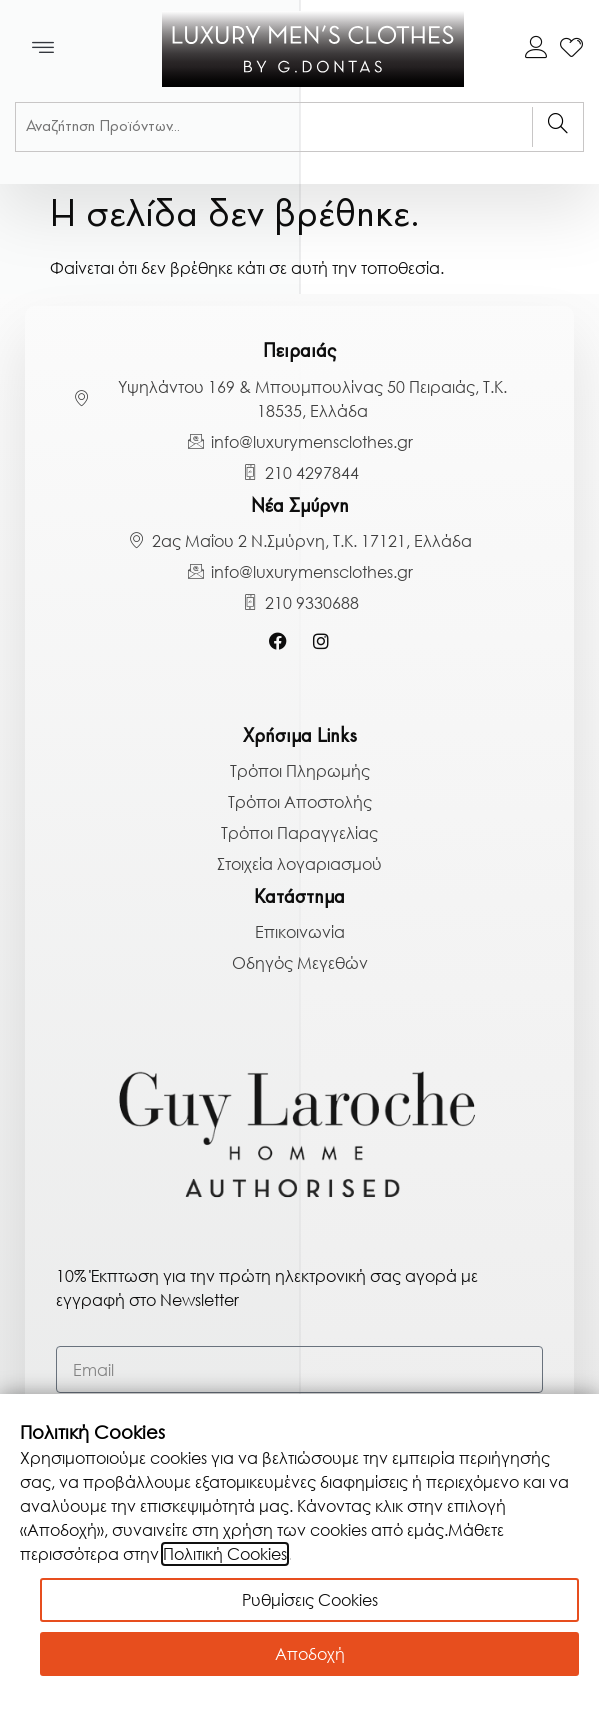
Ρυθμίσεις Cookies (310, 1600)
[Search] (557, 127)
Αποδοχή (310, 1654)
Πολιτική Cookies (225, 1554)
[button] (43, 49)
